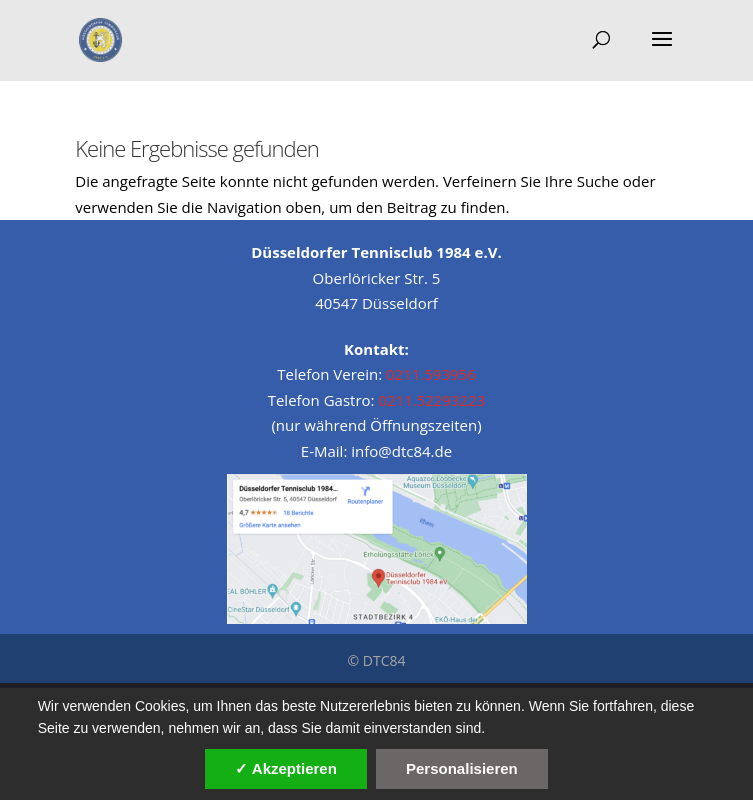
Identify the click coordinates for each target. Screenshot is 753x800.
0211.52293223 (431, 400)
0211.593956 (431, 374)
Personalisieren (462, 768)
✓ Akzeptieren (286, 768)
